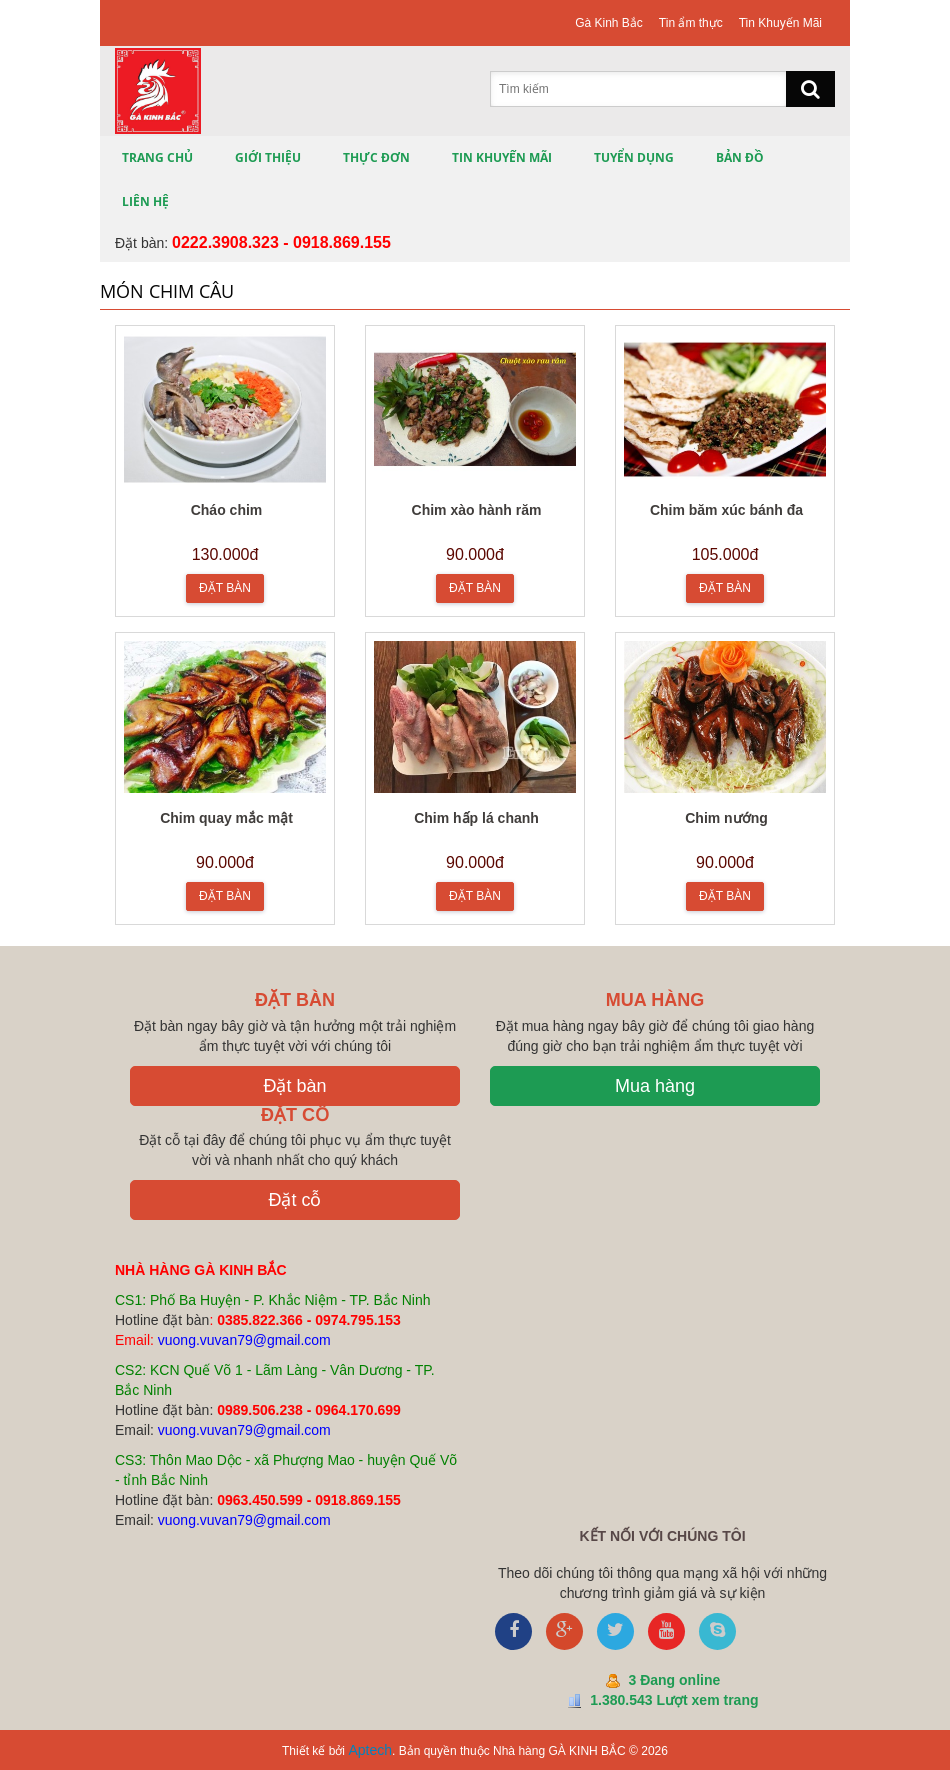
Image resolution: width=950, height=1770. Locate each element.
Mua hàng (655, 1086)
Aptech (370, 1750)
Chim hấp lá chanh (476, 818)
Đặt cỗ (294, 1200)
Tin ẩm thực (691, 23)
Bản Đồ (740, 157)
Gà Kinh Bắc (609, 23)
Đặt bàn (294, 1086)
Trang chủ (157, 157)
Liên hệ (145, 201)
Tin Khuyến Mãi (780, 23)
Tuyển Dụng (634, 157)
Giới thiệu (268, 157)
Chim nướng (726, 818)
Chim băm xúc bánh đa (726, 510)
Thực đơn (376, 157)
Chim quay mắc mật (226, 818)
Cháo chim (227, 510)
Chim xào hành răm (477, 510)
